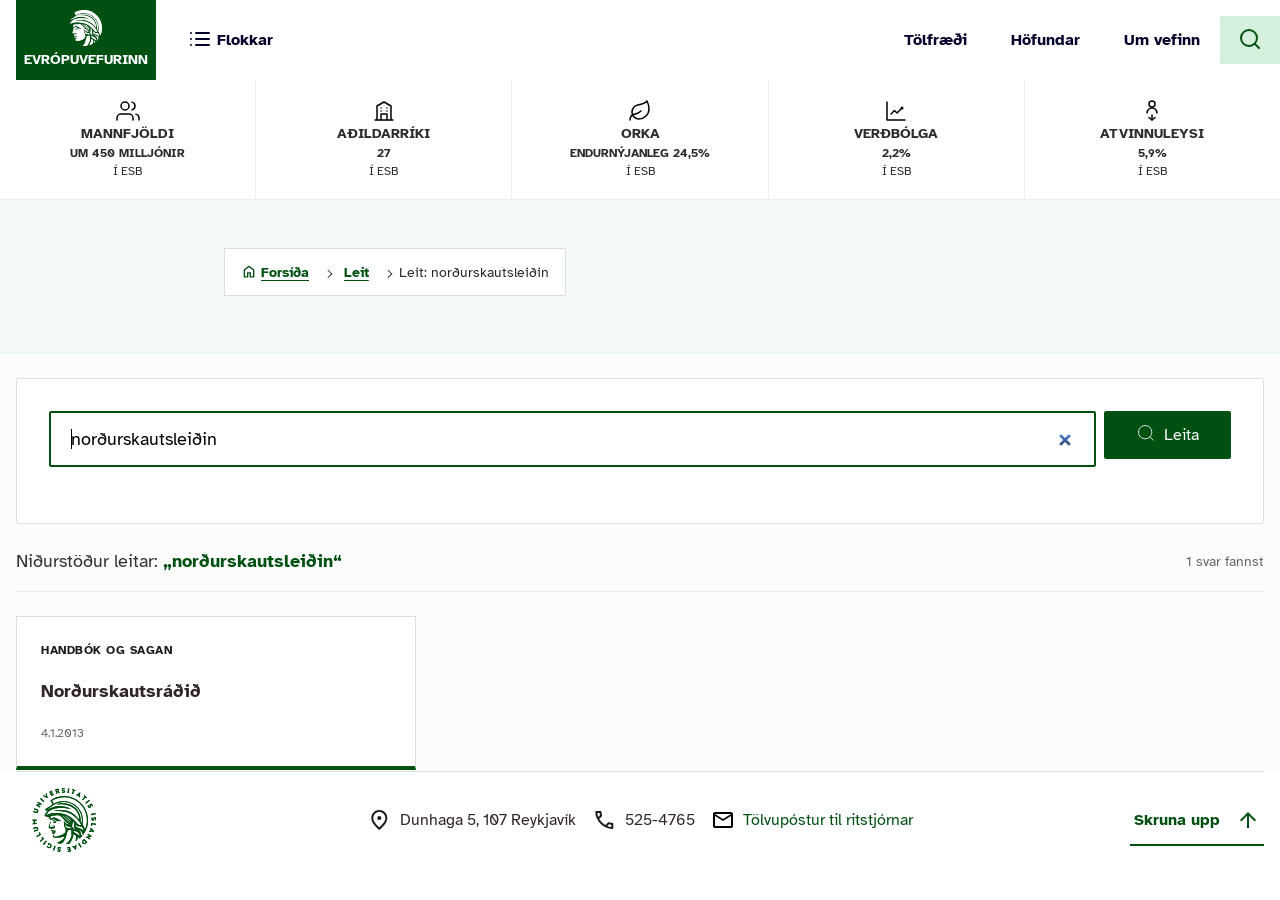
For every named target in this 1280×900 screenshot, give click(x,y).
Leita (1167, 434)
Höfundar (1045, 40)
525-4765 (660, 820)
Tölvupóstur (828, 820)
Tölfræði (935, 40)
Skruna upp (1197, 820)
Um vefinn (1162, 40)
